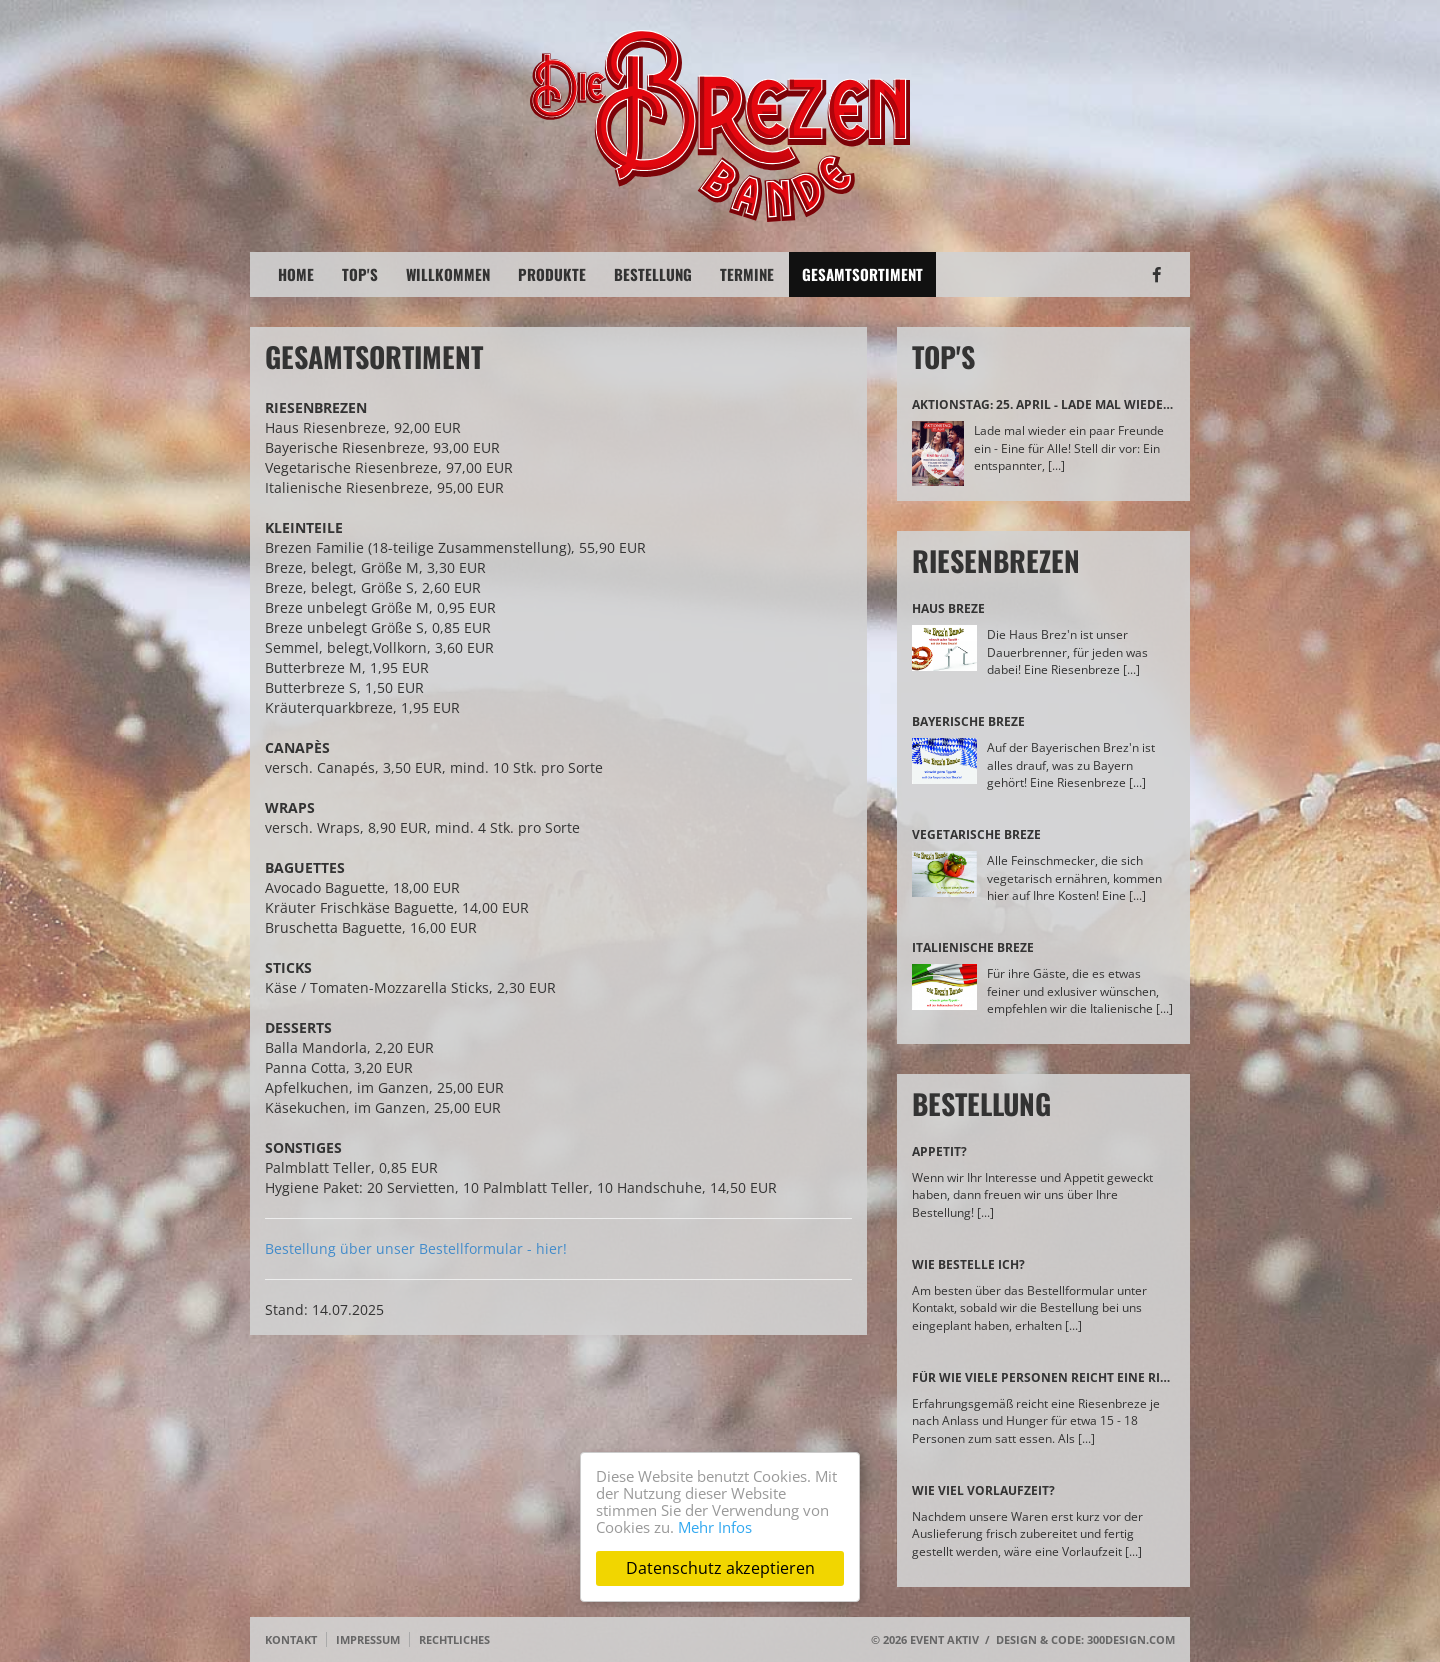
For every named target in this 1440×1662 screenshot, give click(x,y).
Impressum (368, 1639)
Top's (360, 274)
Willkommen (448, 274)
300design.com (1131, 1639)
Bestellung (653, 274)
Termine (747, 274)
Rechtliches (454, 1639)
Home (296, 274)
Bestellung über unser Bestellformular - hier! (416, 1248)
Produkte (552, 274)
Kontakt (291, 1639)
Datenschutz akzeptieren (720, 1568)
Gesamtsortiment (862, 274)
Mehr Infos (715, 1527)
